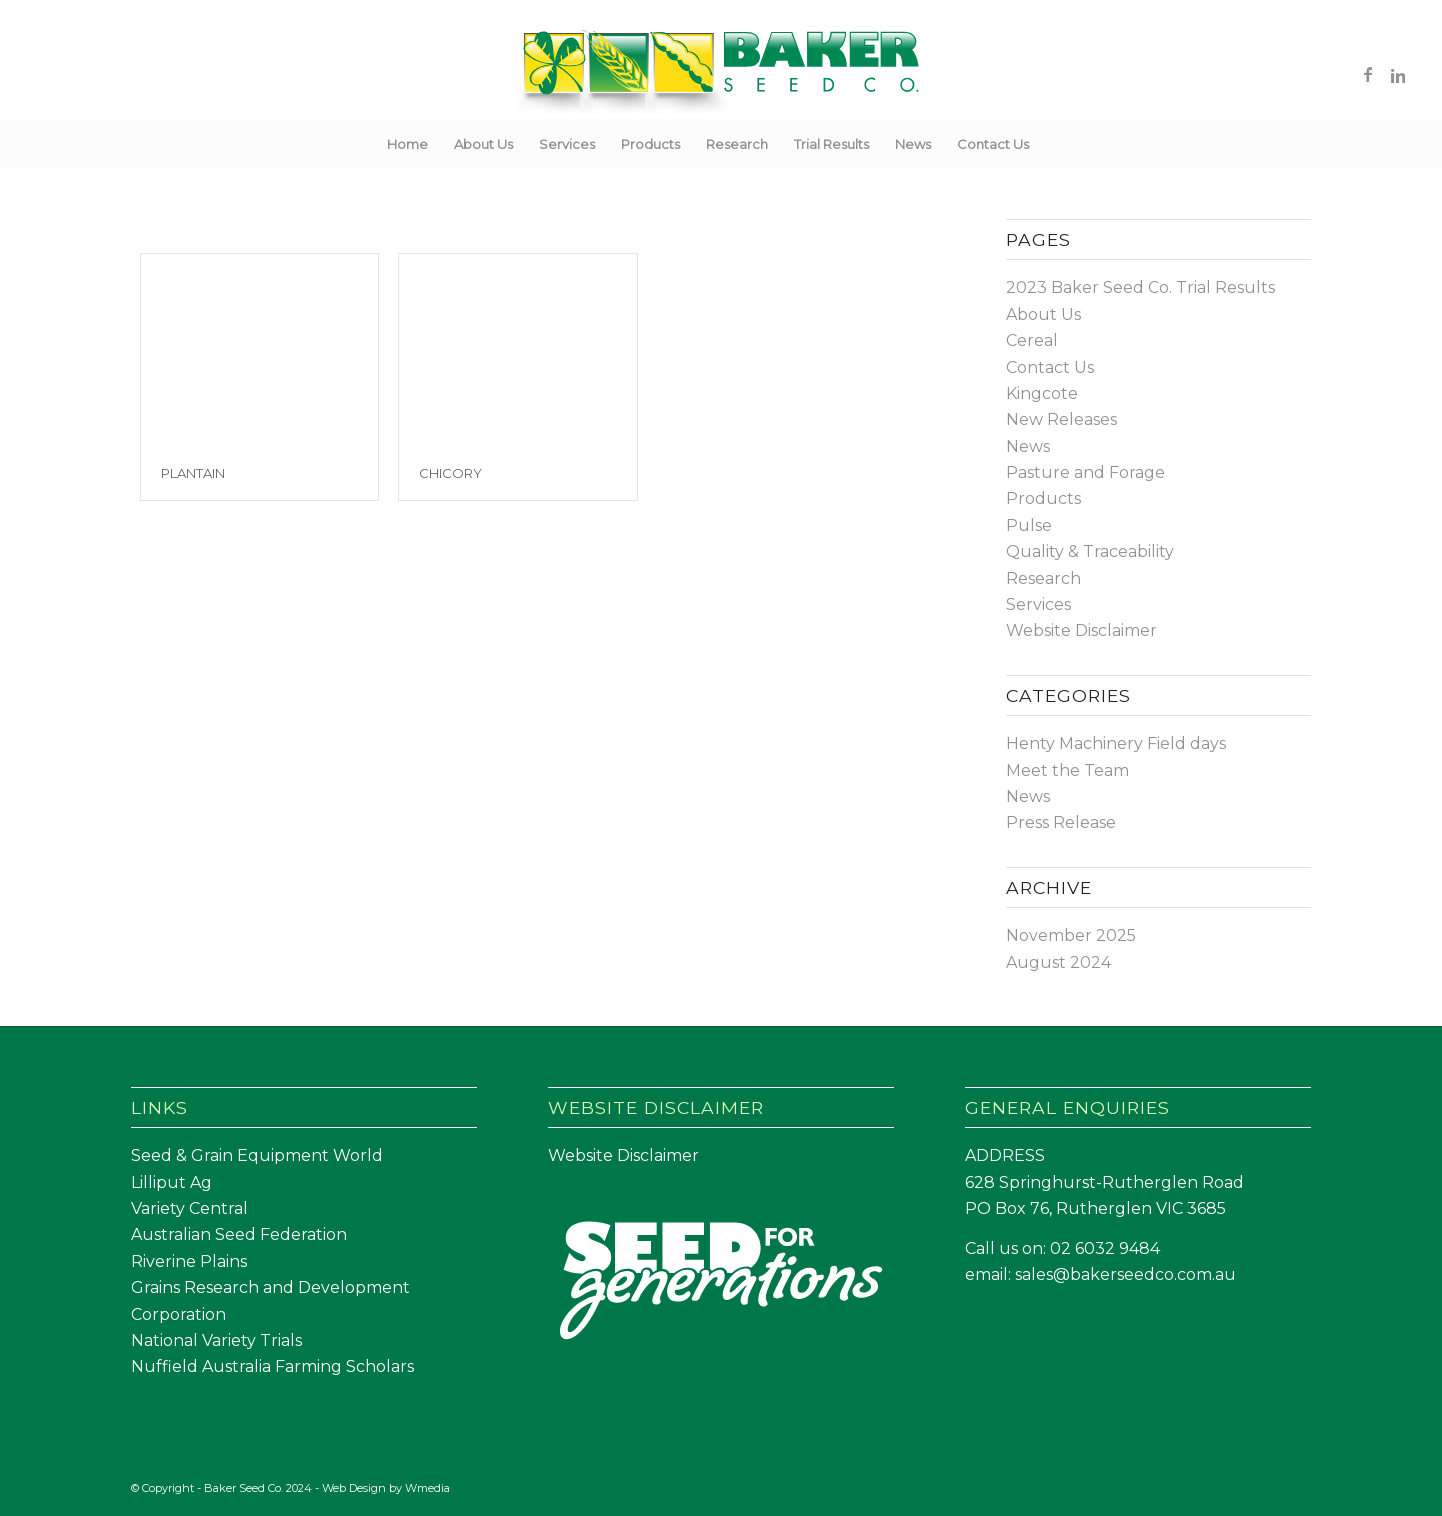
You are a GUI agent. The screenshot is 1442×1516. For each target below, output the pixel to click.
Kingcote (1042, 393)
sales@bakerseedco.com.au (1125, 1274)
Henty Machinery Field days (1116, 743)
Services (1038, 604)
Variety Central (189, 1208)
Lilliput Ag (171, 1182)
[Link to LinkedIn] (1398, 74)
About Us (1043, 314)
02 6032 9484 (1105, 1248)
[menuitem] (407, 144)
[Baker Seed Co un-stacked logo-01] (721, 74)
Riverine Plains (189, 1261)
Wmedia (427, 1488)
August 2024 (1058, 962)
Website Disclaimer (1081, 630)
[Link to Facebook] (1368, 74)
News (1028, 446)
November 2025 (1071, 935)
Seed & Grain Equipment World (257, 1155)
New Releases (1061, 419)
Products (1043, 498)
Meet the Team (1067, 770)
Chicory (450, 473)
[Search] (1055, 144)
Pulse (1029, 525)
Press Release (1061, 822)
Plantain (193, 473)
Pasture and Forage (1085, 472)
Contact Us (1050, 367)
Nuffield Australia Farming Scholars (272, 1366)
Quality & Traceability (1090, 551)
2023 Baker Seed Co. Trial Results (1140, 287)
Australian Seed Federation (239, 1234)
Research (1043, 578)
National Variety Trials (216, 1340)
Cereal (1032, 340)
